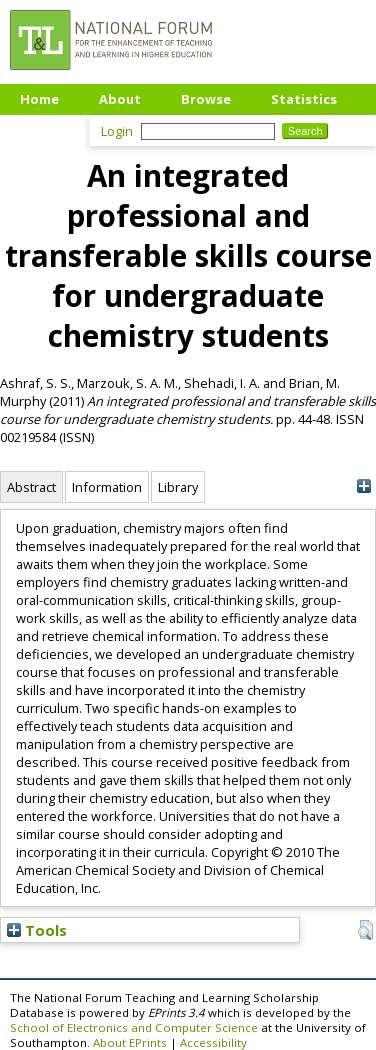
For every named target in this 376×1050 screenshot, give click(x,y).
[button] (365, 930)
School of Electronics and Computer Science (134, 1027)
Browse (206, 99)
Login (117, 131)
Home (39, 99)
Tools (37, 930)
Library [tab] (178, 487)
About (120, 99)
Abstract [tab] (31, 487)
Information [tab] (107, 487)
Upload (44, 129)
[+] (363, 486)
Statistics (304, 99)
